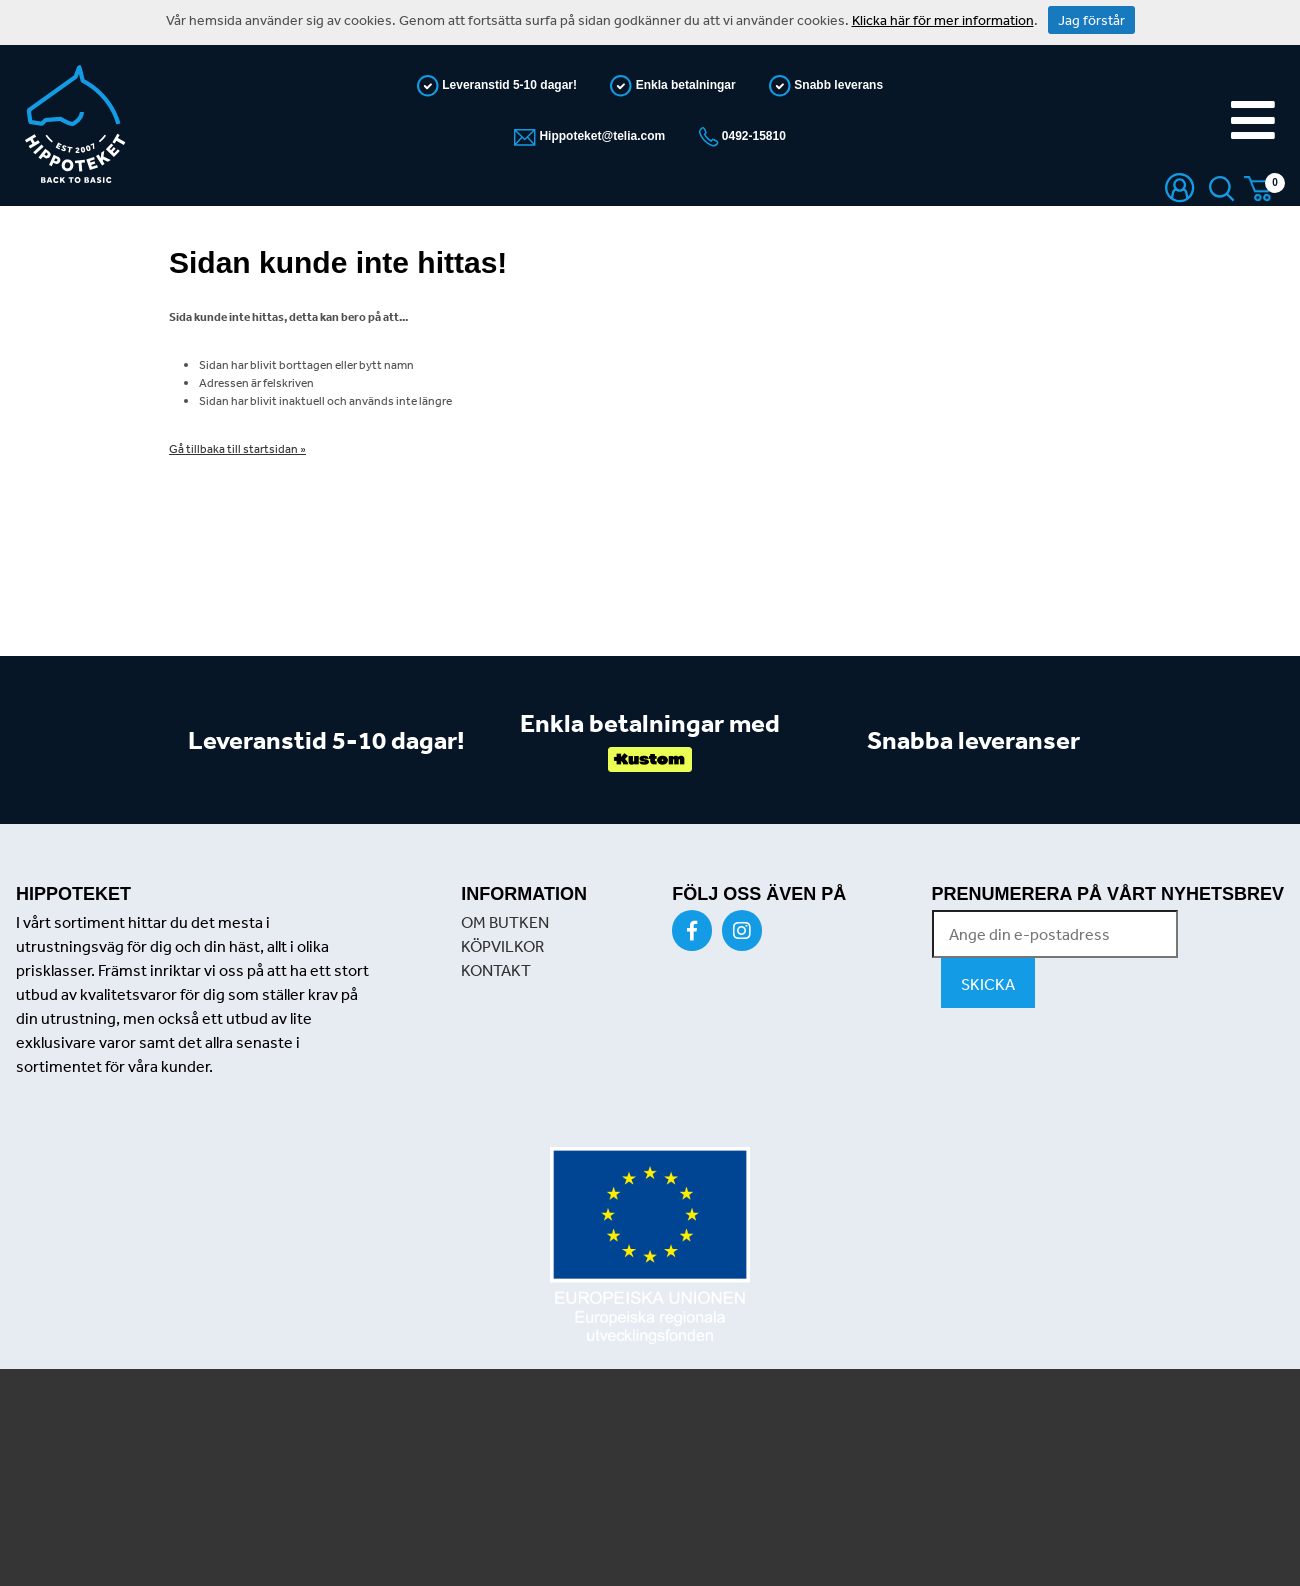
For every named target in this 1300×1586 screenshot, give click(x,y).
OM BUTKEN (505, 922)
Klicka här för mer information (943, 20)
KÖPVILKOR (502, 946)
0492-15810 (752, 136)
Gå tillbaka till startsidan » (237, 449)
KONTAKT (496, 970)
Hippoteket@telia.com (600, 136)
